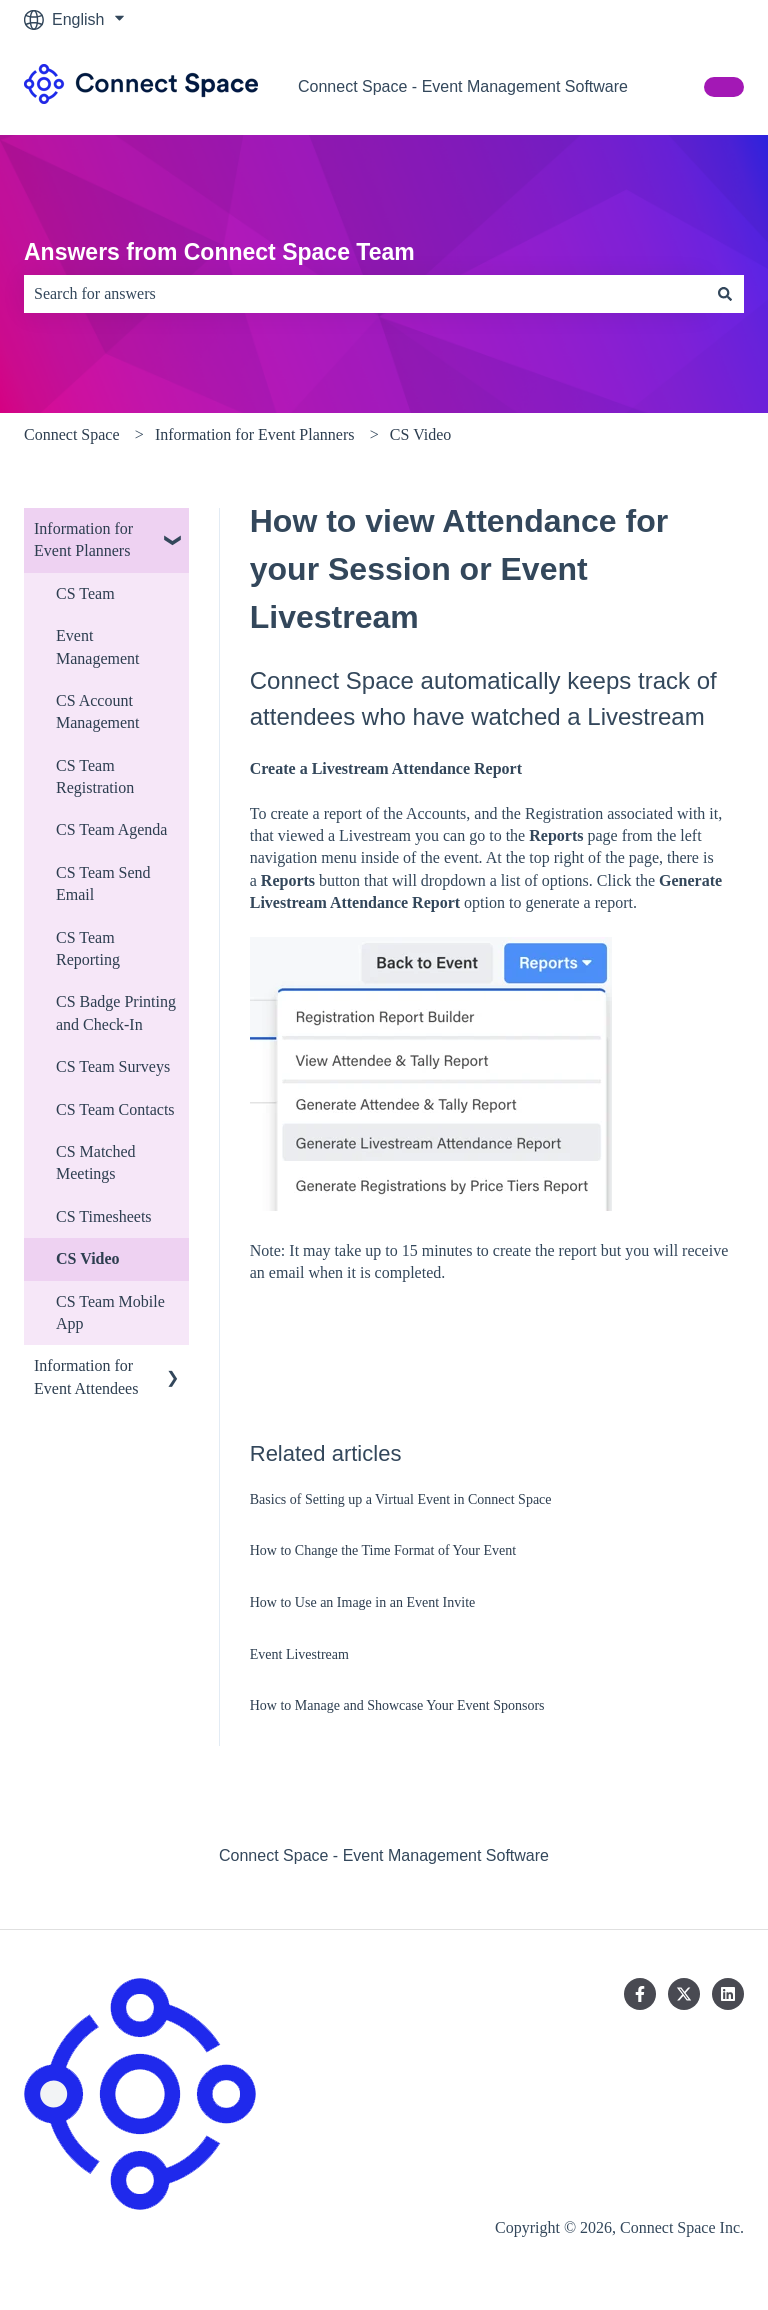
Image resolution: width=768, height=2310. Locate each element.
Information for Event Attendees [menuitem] (86, 1376)
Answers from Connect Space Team (219, 252)
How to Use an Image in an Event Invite (363, 1602)
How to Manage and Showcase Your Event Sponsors (397, 1705)
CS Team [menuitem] (85, 593)
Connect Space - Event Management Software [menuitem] (384, 1855)
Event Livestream (299, 1654)
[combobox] (365, 294)
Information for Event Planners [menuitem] (83, 539)
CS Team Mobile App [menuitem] (110, 1312)
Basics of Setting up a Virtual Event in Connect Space (401, 1499)
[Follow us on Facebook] (640, 1994)
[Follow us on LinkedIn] (728, 1994)
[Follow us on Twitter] (684, 1994)
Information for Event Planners (255, 434)
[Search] (725, 294)
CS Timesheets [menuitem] (104, 1216)
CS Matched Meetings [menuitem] (96, 1162)
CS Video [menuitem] (88, 1258)
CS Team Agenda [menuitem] (111, 829)
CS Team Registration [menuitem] (95, 776)
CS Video (420, 434)
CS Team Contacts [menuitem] (115, 1109)
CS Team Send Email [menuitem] (103, 883)
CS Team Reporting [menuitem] (88, 948)
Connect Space (72, 434)
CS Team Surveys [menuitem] (113, 1066)
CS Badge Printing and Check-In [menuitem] (116, 1012)
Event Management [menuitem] (98, 646)
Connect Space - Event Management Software (463, 86)
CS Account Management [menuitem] (98, 711)
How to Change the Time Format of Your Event (383, 1550)
